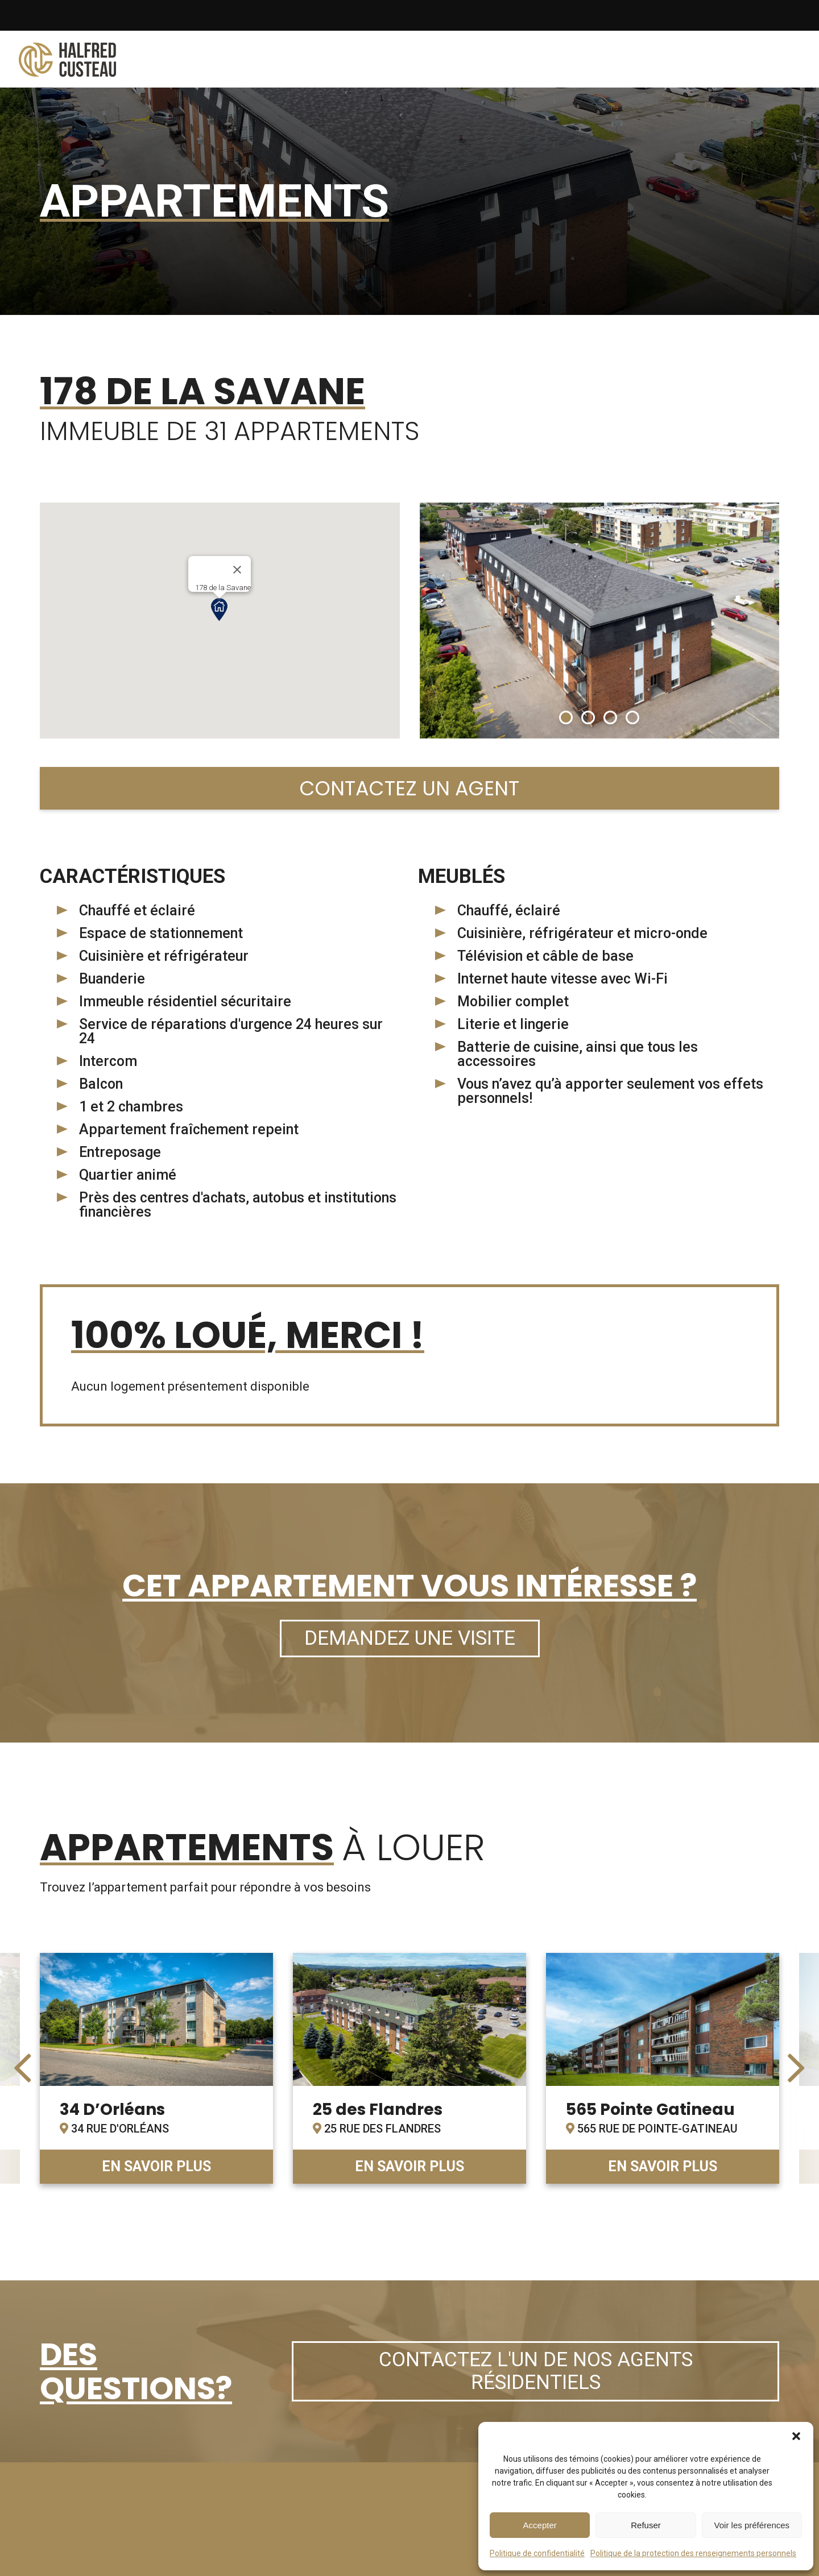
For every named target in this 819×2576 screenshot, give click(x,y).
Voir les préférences (752, 2525)
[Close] (237, 569)
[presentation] (22, 2068)
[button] (796, 2436)
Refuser (646, 2525)
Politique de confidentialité (537, 2553)
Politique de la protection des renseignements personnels (693, 2553)
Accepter (540, 2525)
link (156, 2068)
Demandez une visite (409, 1638)
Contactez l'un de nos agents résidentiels (536, 2371)
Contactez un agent (409, 788)
